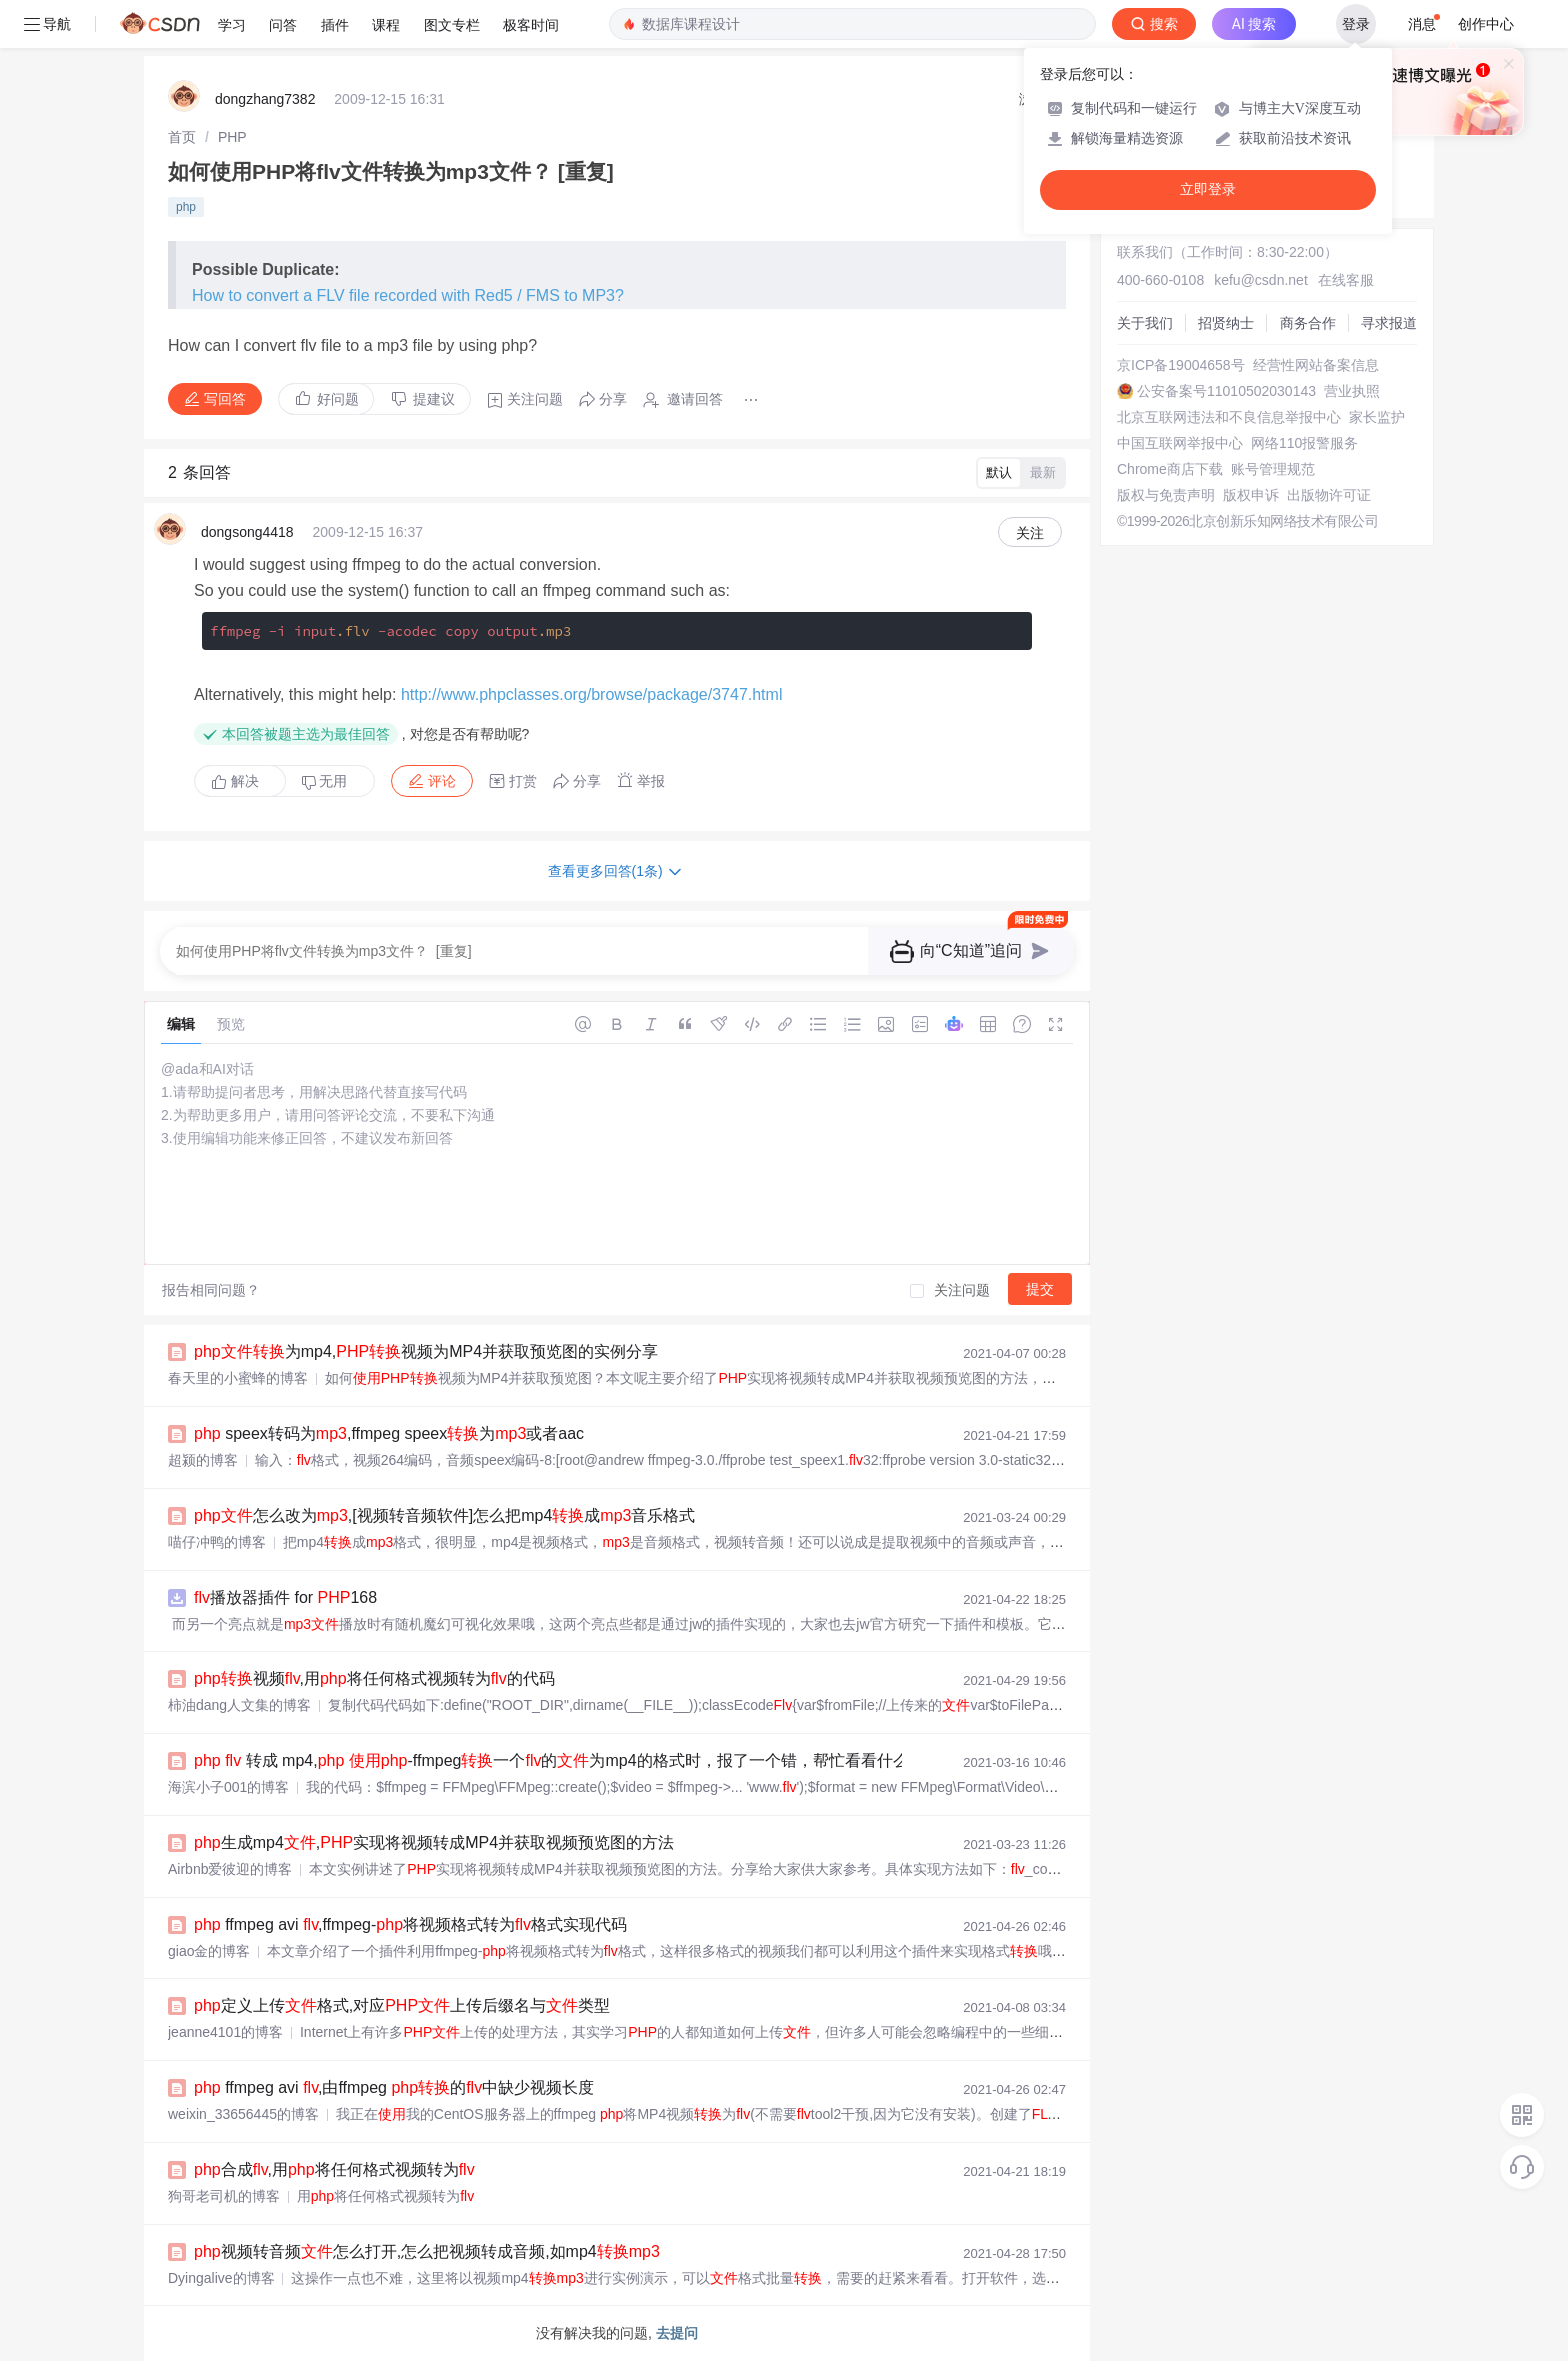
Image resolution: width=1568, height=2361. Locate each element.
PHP (232, 137)
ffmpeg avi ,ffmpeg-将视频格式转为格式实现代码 (410, 1924)
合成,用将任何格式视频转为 (334, 2169)
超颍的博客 (203, 1460)
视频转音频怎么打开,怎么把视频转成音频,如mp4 (427, 2251)
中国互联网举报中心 (1180, 443)
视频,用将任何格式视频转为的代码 (374, 1678)
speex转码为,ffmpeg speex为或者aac (389, 1433)
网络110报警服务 (1304, 443)
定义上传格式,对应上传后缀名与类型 (402, 2005)
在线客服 (1346, 280)
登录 (1356, 24)
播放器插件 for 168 (285, 1597)
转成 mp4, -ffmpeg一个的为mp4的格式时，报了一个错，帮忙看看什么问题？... (582, 1760)
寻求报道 (1389, 323)
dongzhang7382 (265, 99)
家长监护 (1377, 417)
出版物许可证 (1329, 495)
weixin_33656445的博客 (243, 2114)
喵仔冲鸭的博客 (217, 1542)
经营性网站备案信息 (1316, 365)
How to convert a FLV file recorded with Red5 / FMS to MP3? (408, 295)
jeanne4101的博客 (225, 2032)
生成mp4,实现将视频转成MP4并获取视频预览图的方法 (434, 1842)
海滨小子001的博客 (228, 1787)
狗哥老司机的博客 (224, 2196)
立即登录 (1208, 189)
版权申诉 (1251, 495)
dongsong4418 (247, 532)
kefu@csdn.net (1261, 280)
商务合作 (1308, 323)
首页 (182, 137)
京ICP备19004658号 (1181, 365)
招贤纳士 (1226, 323)
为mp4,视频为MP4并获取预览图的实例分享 (426, 1351)
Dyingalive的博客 (221, 2278)
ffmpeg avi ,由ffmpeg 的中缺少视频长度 (394, 2087)
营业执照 (1352, 391)
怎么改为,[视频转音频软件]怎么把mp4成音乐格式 (444, 1515)
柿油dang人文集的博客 (239, 1705)
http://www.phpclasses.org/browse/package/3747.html (592, 694)
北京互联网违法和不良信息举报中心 (1229, 417)
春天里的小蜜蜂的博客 (238, 1378)
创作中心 (1486, 24)
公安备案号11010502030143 (1226, 391)
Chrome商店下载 (1170, 469)
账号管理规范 (1273, 469)
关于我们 (1145, 323)
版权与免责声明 (1166, 495)
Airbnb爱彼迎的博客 (230, 1869)
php (186, 207)
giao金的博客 (209, 1951)
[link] (182, 137)
